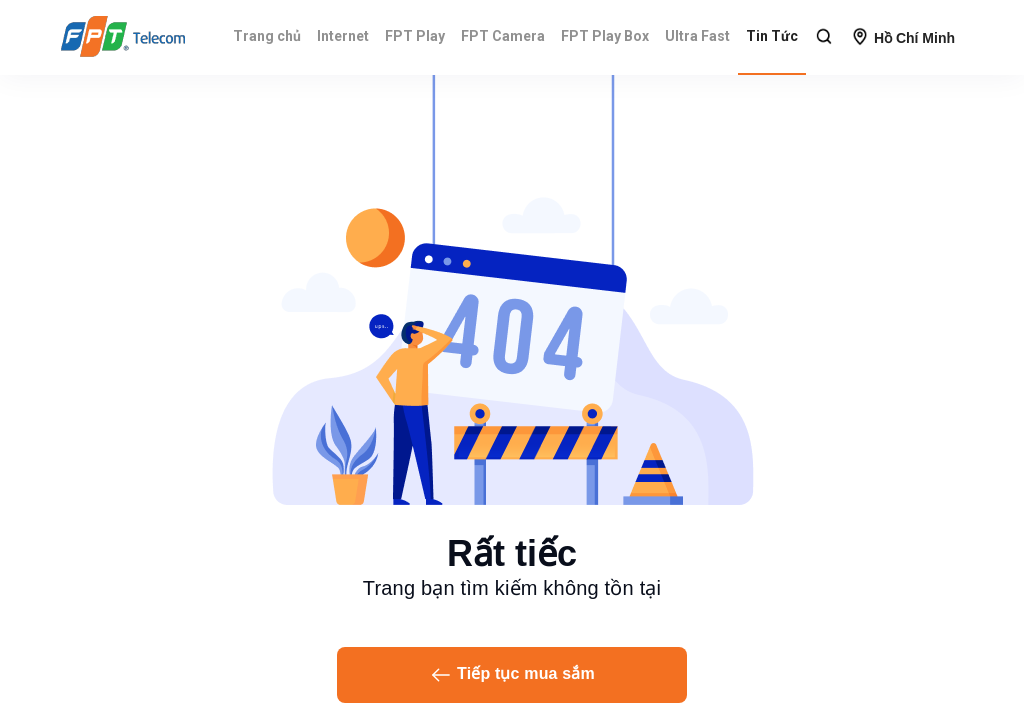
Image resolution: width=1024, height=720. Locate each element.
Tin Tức (772, 36)
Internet (343, 36)
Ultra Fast (697, 36)
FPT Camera (503, 36)
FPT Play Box (605, 36)
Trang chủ (267, 36)
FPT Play (415, 36)
